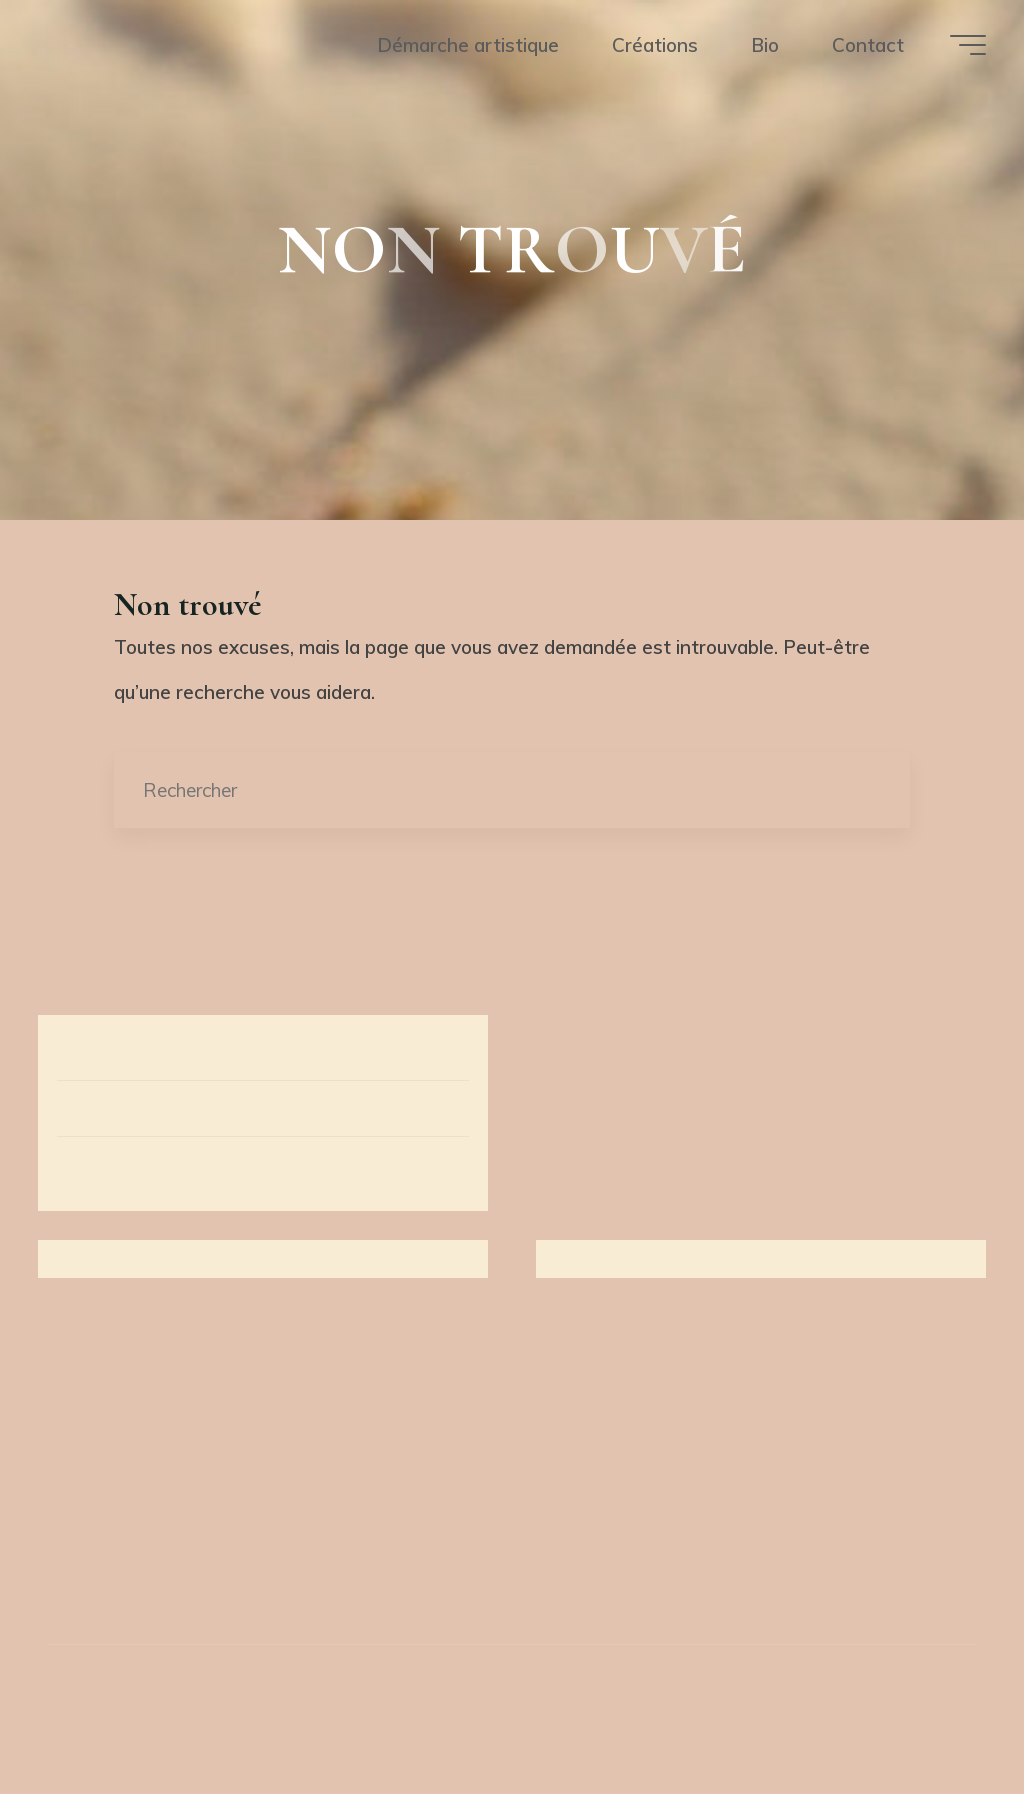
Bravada (504, 1700)
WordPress (617, 1700)
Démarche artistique (144, 1051)
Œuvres (89, 1107)
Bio (71, 1163)
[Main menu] (968, 45)
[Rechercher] (871, 790)
